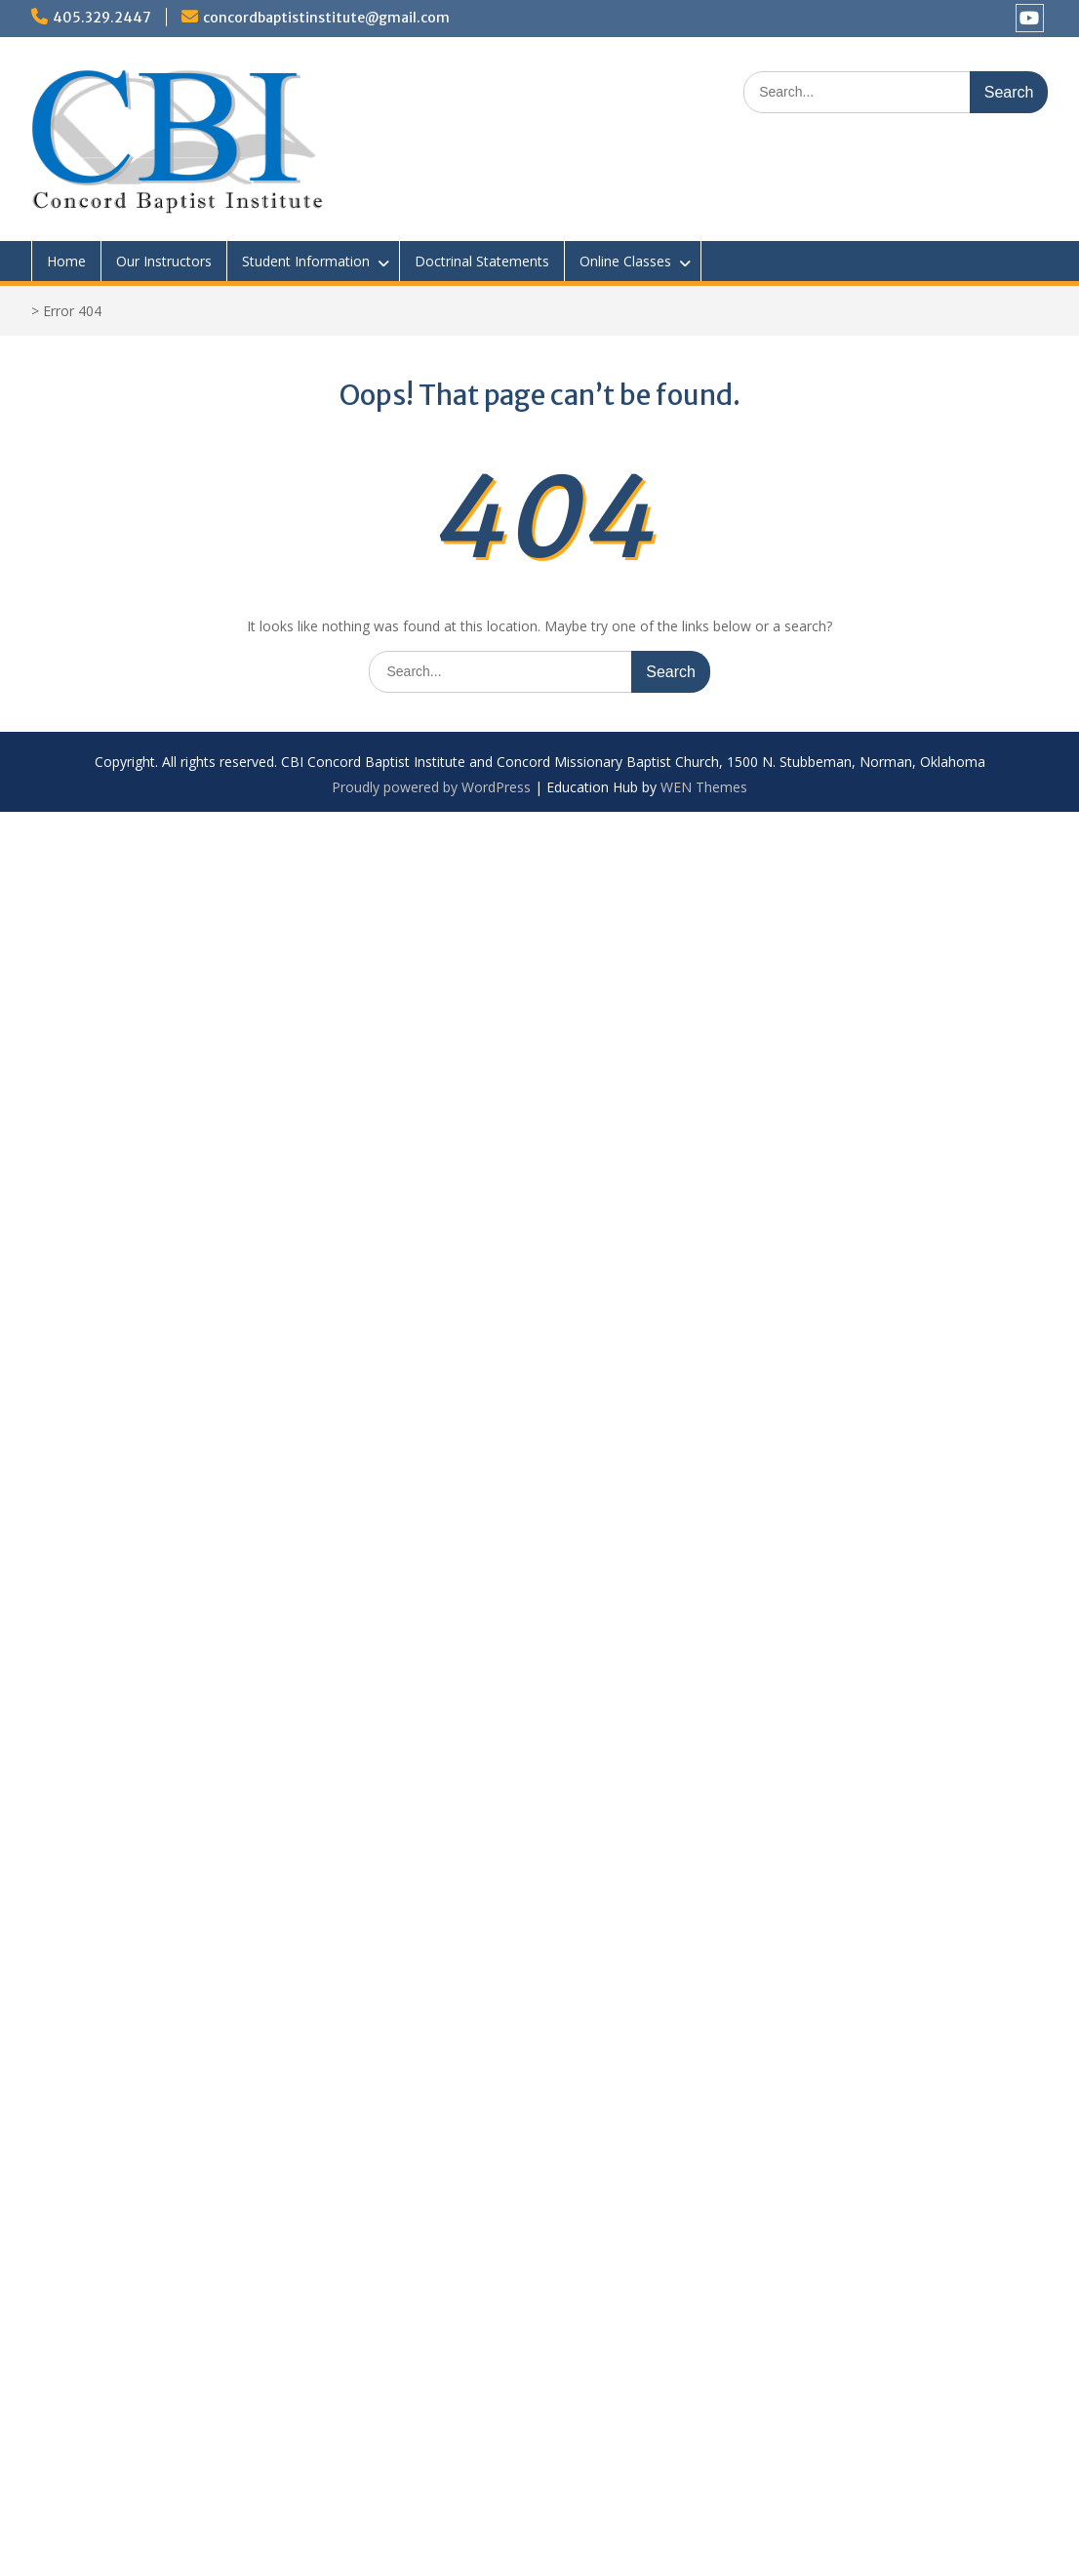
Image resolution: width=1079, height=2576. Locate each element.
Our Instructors (164, 261)
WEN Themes (703, 787)
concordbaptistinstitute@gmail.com (326, 17)
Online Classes (625, 261)
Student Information (306, 261)
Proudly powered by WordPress (431, 787)
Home (66, 261)
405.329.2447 (102, 17)
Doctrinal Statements (482, 261)
